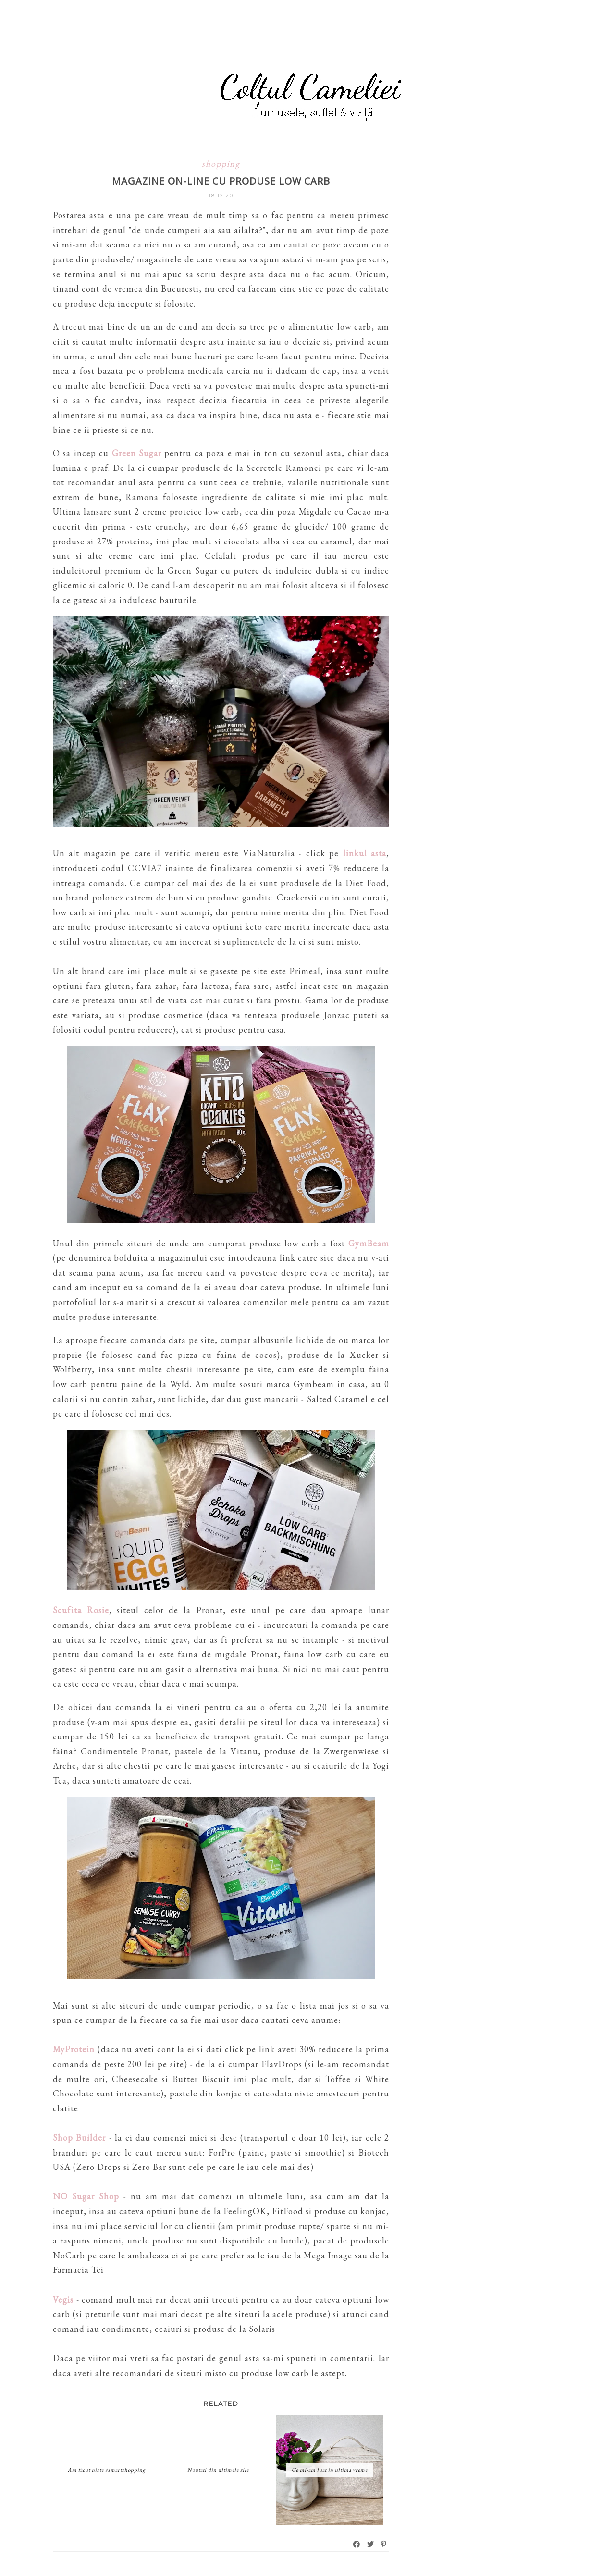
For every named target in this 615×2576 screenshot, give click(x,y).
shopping (221, 163)
